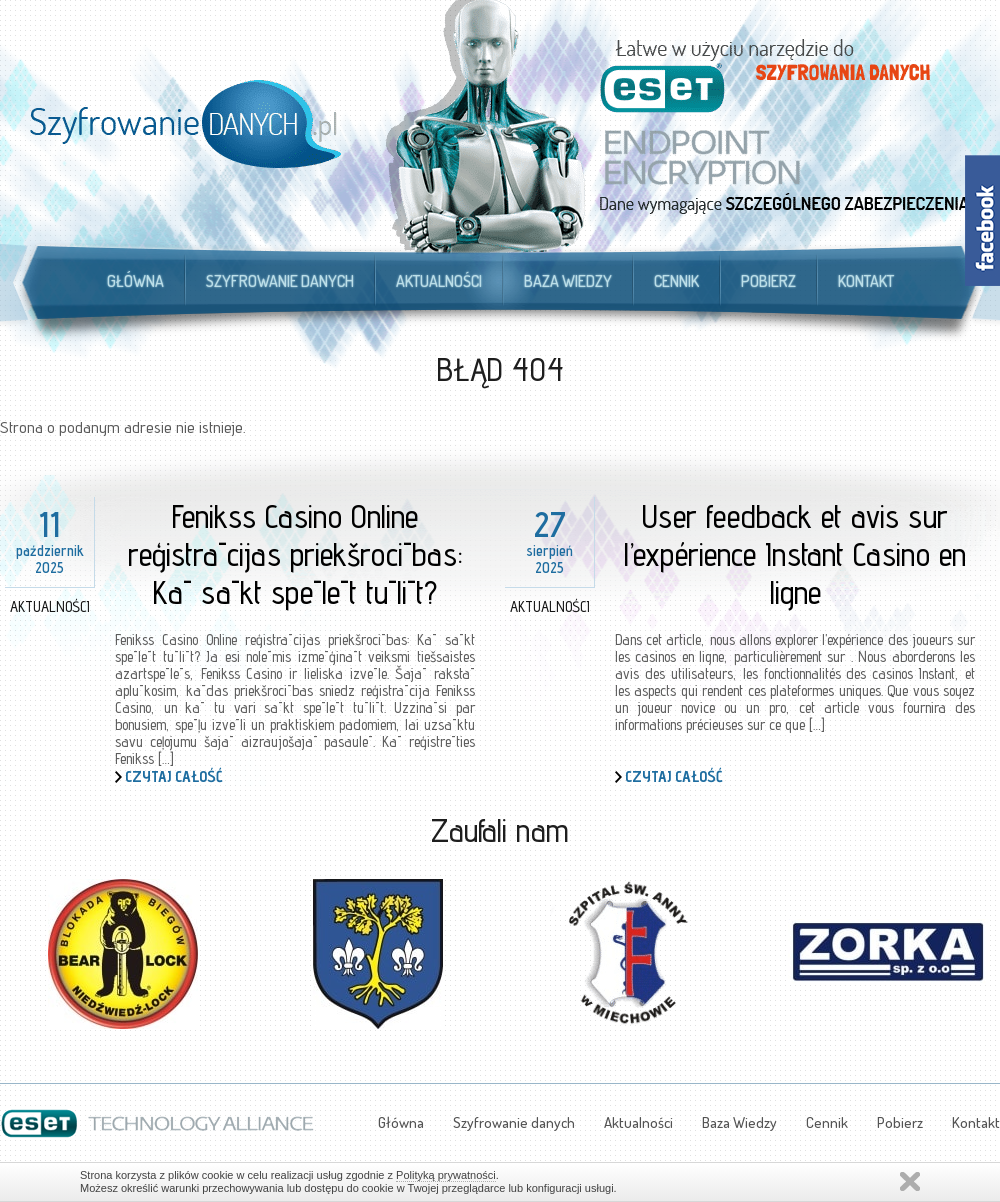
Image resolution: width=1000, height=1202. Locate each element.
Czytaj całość (174, 776)
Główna (135, 281)
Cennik (676, 281)
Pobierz (768, 281)
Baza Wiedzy (568, 281)
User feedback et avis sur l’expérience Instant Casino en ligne (795, 554)
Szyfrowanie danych (280, 281)
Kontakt (866, 281)
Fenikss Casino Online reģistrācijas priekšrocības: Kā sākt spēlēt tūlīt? (295, 554)
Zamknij (910, 1181)
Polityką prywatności (446, 1175)
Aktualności (439, 281)
